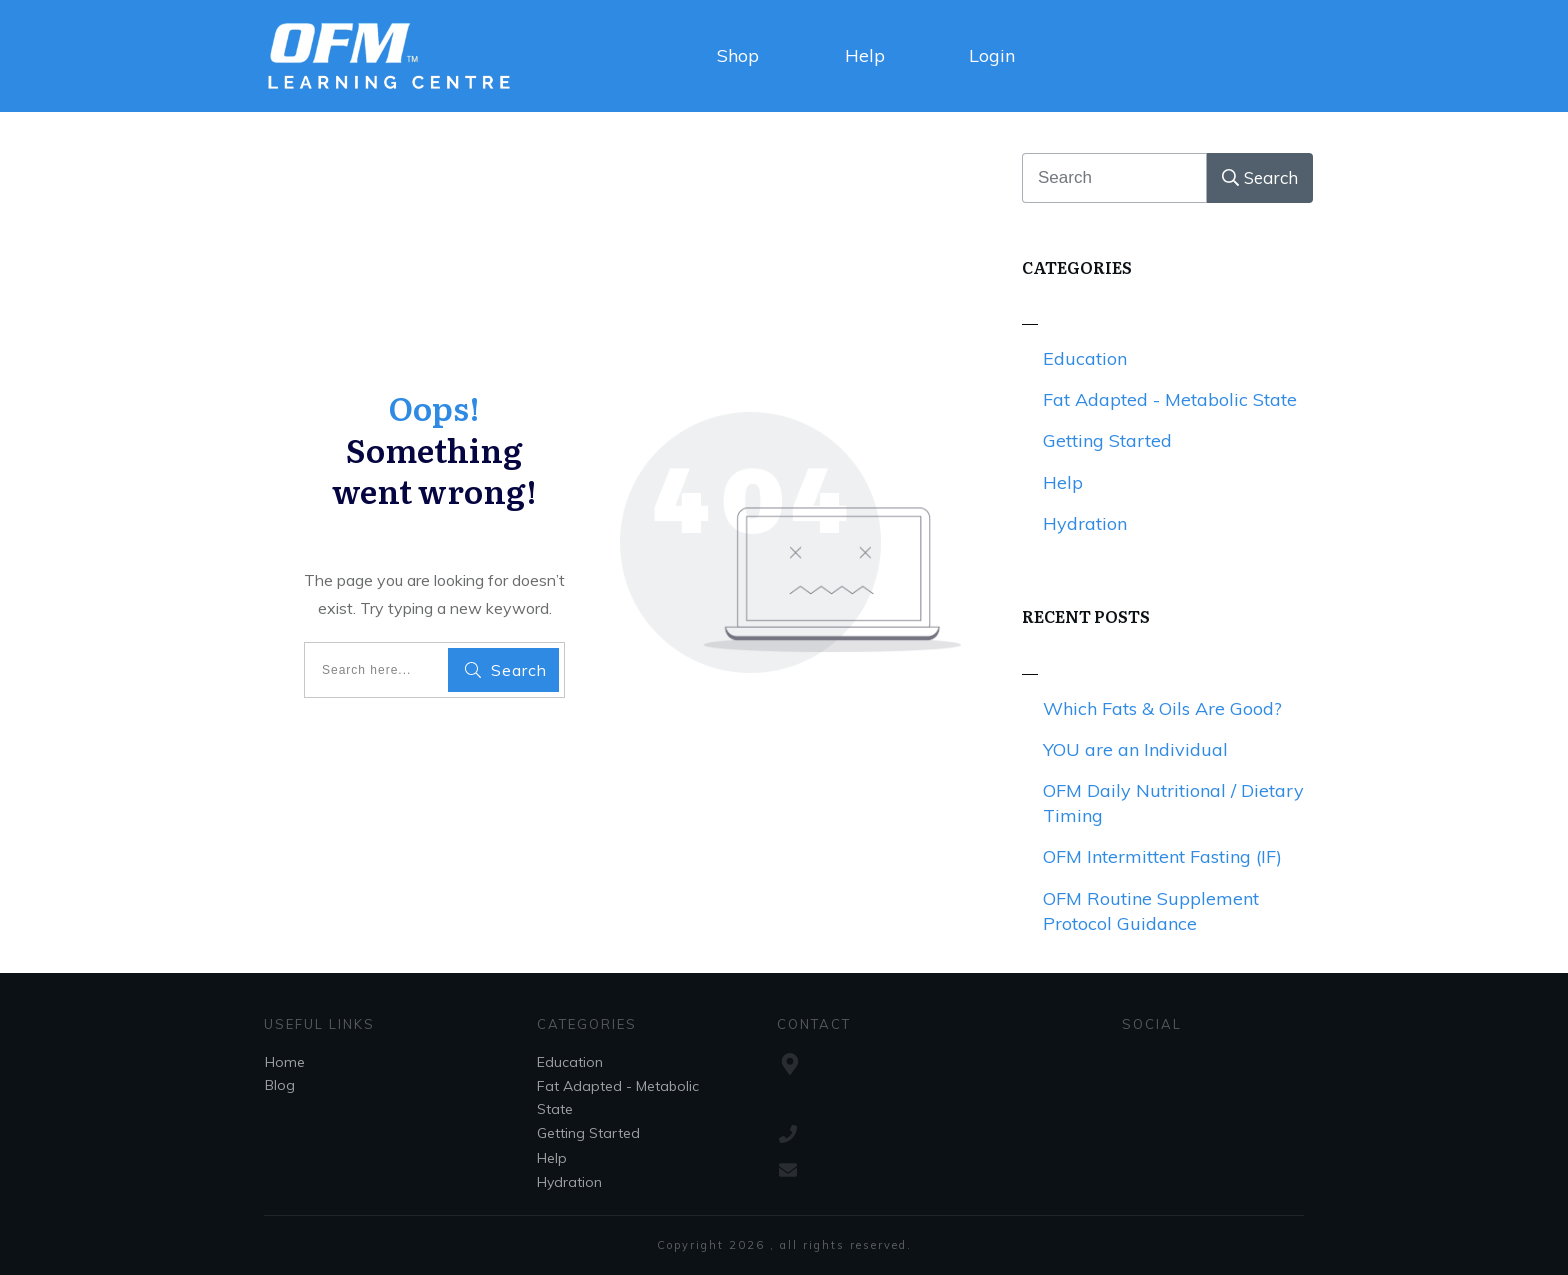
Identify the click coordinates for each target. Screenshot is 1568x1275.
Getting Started (1107, 440)
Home (285, 1062)
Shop (738, 55)
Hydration (1085, 523)
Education (1085, 358)
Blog (280, 1085)
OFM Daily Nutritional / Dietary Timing (1173, 803)
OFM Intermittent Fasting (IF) (1162, 856)
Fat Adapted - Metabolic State (1170, 399)
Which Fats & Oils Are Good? (1162, 708)
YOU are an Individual (1135, 749)
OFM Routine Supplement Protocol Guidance (1151, 911)
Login (992, 55)
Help (865, 55)
